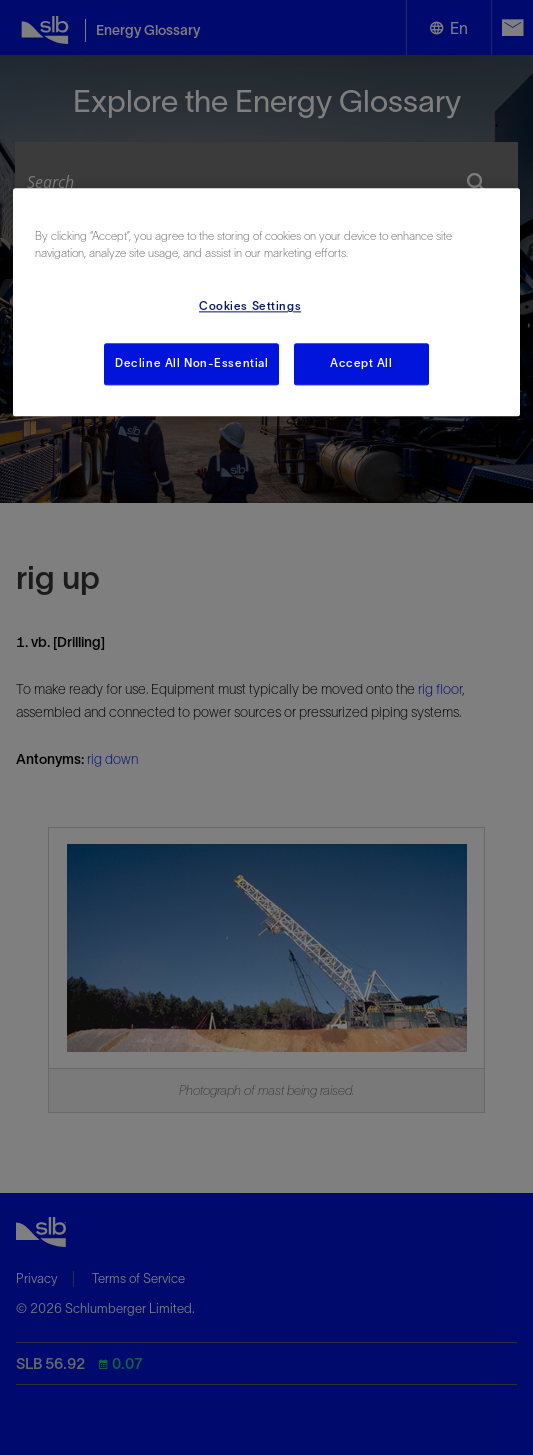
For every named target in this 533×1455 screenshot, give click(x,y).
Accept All (361, 364)
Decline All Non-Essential (191, 364)
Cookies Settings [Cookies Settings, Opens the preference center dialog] (250, 307)
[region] (266, 303)
